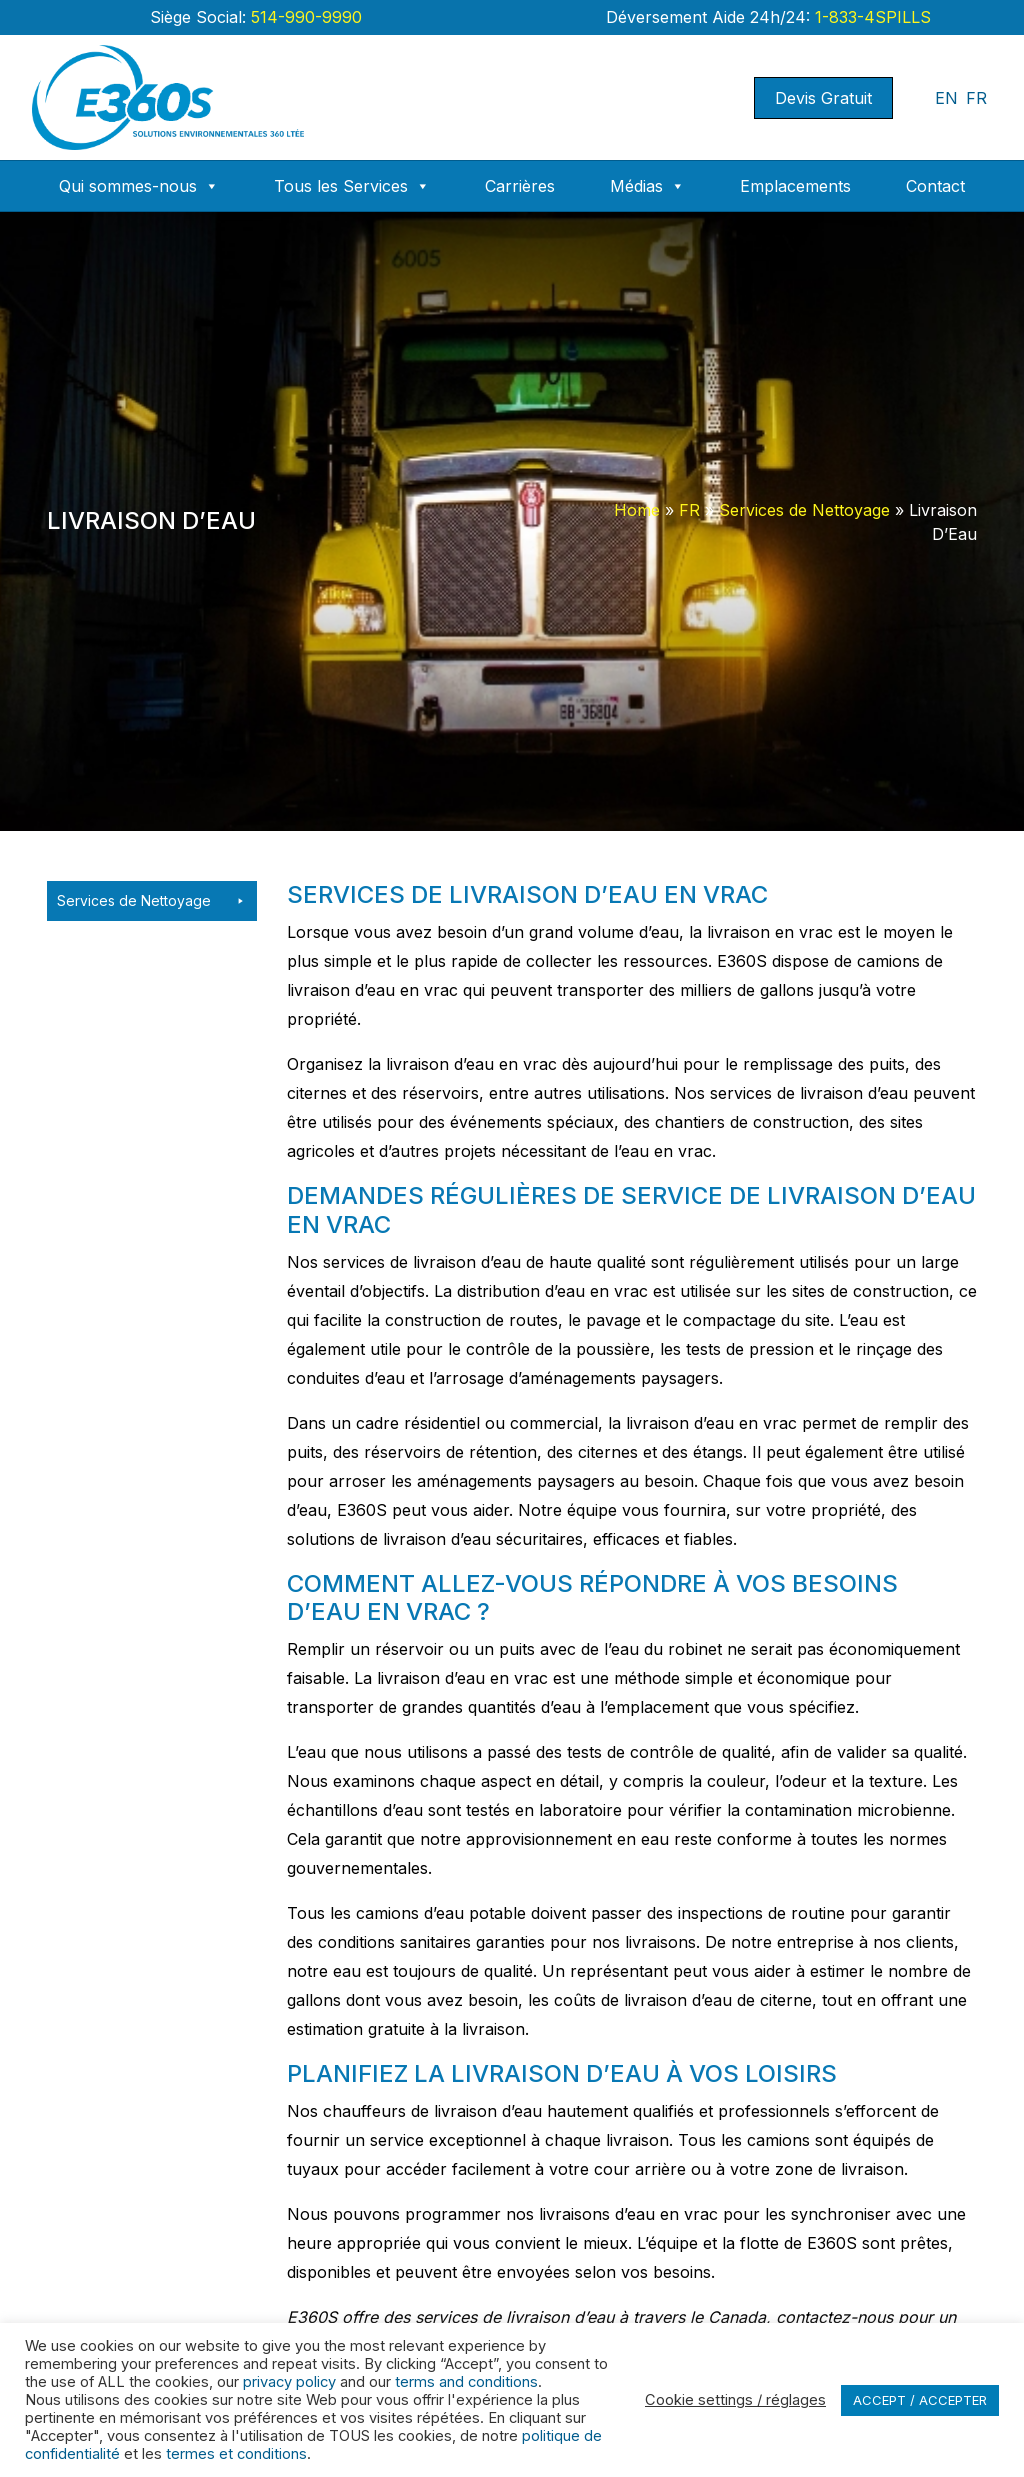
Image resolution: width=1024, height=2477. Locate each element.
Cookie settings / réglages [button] (735, 2400)
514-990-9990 (304, 17)
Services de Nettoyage (804, 510)
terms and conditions (466, 2382)
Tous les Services (352, 186)
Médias (647, 186)
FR (976, 98)
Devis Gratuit (823, 98)
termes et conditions (236, 2454)
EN (946, 98)
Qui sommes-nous (139, 186)
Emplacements (795, 186)
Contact (935, 186)
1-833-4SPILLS (870, 17)
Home (637, 510)
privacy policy (289, 2382)
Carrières (520, 186)
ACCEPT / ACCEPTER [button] (920, 2400)
